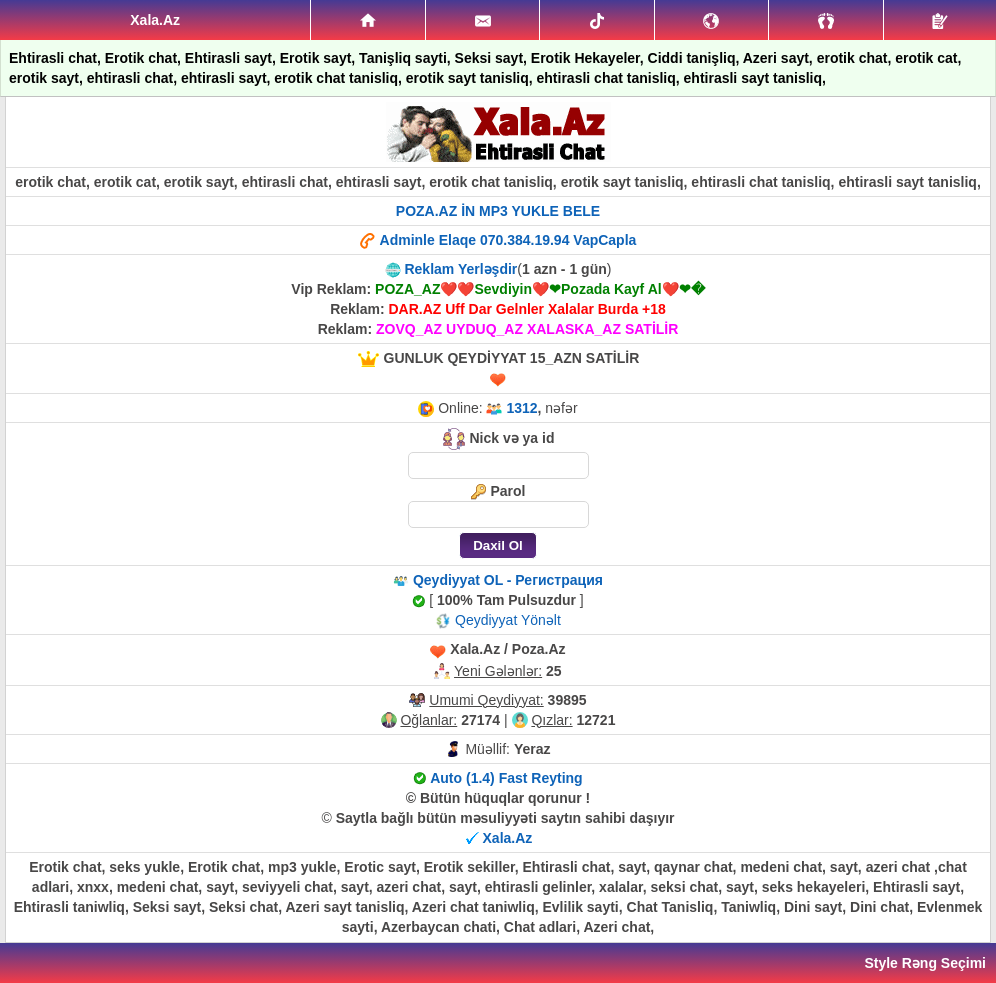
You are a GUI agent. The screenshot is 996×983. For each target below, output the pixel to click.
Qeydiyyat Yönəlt (508, 620)
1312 (521, 408)
